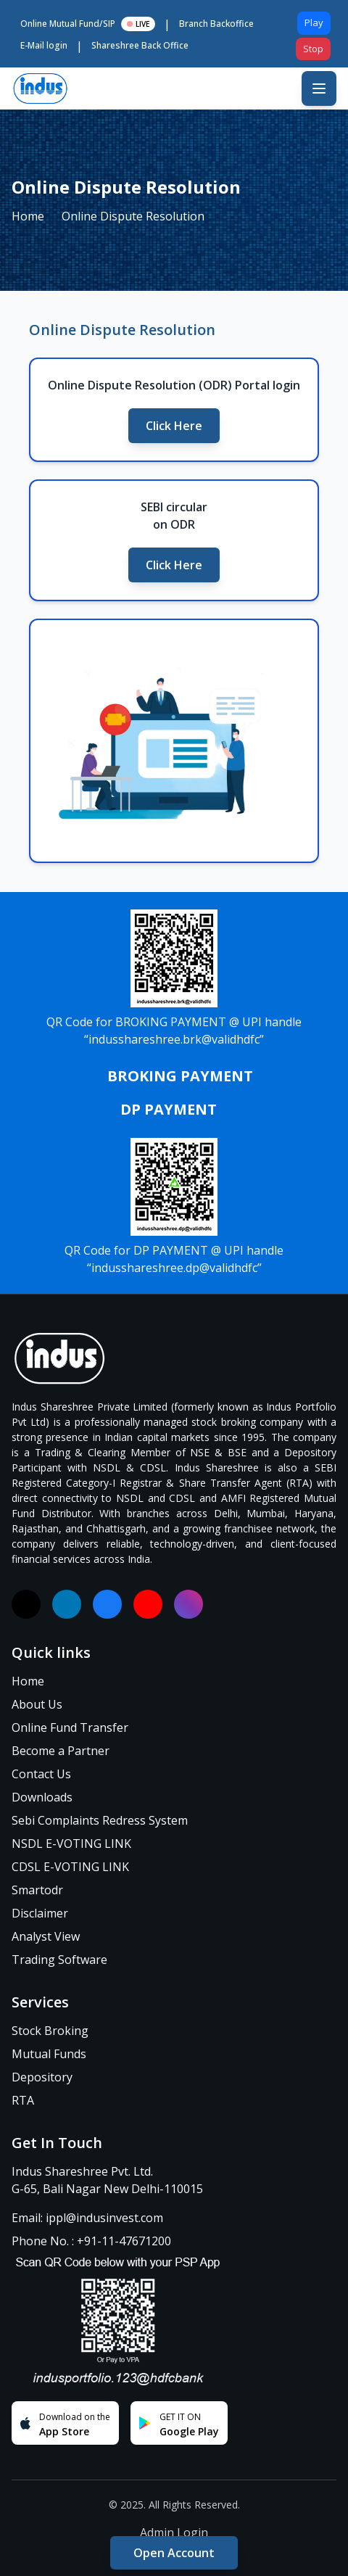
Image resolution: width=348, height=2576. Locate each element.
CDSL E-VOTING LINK (70, 1867)
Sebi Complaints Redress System (100, 1820)
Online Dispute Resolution (133, 216)
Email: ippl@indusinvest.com (87, 2218)
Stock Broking (50, 2031)
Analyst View (46, 1936)
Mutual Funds (49, 2054)
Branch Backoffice (216, 23)
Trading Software (59, 1960)
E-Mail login (43, 45)
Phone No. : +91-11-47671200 (91, 2241)
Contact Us (41, 1774)
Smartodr (37, 1890)
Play (313, 22)
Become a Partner (60, 1751)
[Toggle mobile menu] (319, 88)
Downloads (42, 1797)
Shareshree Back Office (139, 45)
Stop (313, 48)
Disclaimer (40, 1913)
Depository (42, 2077)
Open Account (174, 2553)
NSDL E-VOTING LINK (71, 1844)
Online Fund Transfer (70, 1727)
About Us (37, 1704)
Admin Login (174, 2532)
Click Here (174, 426)
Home (28, 216)
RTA (23, 2100)
